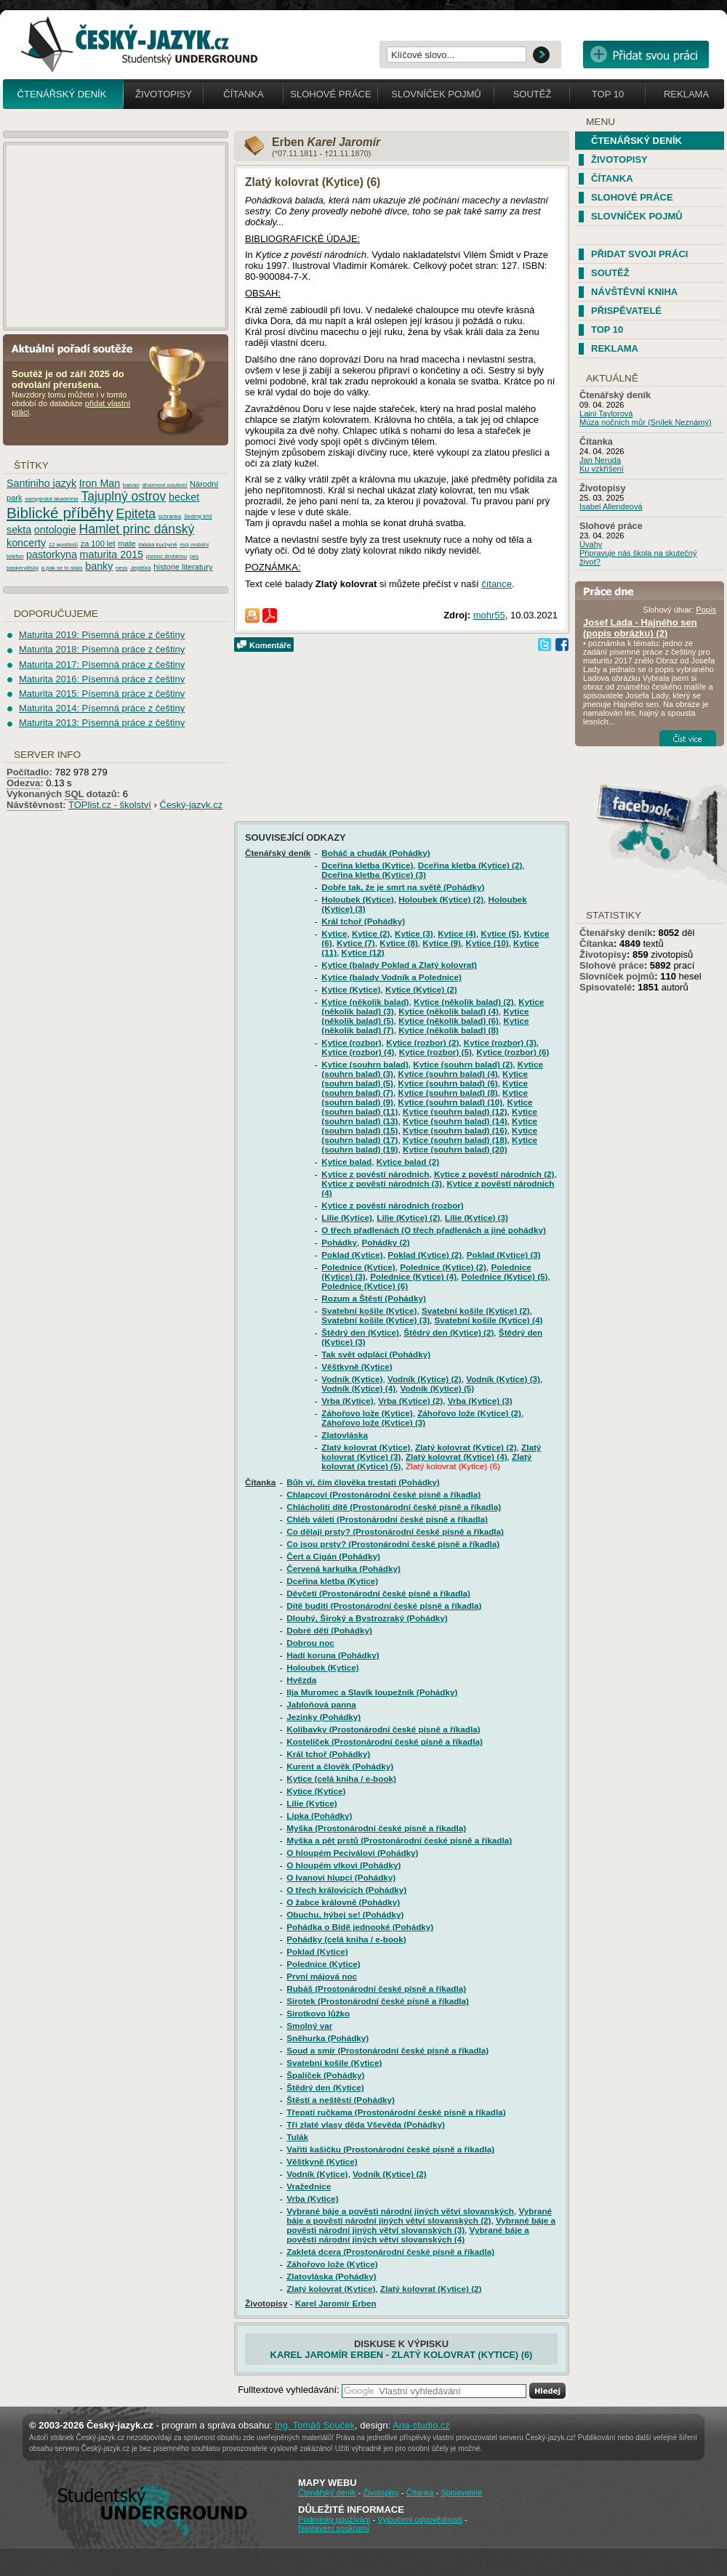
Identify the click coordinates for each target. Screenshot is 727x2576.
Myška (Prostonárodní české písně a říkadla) (376, 1828)
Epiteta (136, 513)
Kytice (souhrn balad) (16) (455, 1130)
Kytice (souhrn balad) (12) (455, 1111)
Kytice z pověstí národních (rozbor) (392, 1205)
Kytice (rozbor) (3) (500, 1042)
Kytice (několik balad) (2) (464, 1001)
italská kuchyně (157, 544)
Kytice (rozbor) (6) (512, 1052)
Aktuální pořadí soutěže (78, 347)
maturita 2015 (111, 554)
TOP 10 (607, 329)
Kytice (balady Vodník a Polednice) (391, 977)
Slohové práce (330, 94)
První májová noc (321, 1976)
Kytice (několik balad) (365, 1001)
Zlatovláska (344, 1435)
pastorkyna (51, 554)
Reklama (686, 94)
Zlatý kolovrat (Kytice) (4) (456, 1456)
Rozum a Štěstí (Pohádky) (373, 1298)
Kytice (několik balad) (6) (448, 1020)
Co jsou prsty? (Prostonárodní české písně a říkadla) (392, 1544)
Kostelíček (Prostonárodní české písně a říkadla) (384, 1741)
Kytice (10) (486, 943)
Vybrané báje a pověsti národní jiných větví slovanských (400, 2211)
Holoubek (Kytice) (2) (440, 899)
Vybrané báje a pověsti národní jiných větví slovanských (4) (407, 2234)
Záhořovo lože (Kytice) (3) (373, 1422)
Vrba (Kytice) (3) (480, 1400)
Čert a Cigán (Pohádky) (333, 1556)
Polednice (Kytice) (358, 1267)
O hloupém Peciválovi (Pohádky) (352, 1852)
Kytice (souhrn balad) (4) (448, 1073)
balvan (131, 485)
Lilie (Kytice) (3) (476, 1217)
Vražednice (308, 2186)
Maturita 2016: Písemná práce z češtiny (102, 679)
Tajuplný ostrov (123, 496)
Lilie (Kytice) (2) (408, 1217)
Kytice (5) (500, 933)
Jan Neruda (600, 460)
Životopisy (163, 94)
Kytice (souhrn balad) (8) (448, 1092)
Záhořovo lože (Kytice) (366, 1413)
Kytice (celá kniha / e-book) (341, 1778)
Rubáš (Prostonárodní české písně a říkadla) (376, 1988)
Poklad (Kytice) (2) (424, 1254)
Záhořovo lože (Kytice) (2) (469, 1413)
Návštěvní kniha (634, 291)
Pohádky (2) (386, 1242)
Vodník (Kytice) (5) (438, 1388)
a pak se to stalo (62, 568)
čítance (496, 583)
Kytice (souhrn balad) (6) (448, 1083)
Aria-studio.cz (421, 2425)
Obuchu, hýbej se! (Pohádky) (344, 1914)
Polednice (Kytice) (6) (364, 1286)
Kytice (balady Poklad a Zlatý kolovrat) (399, 964)
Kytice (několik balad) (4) (448, 1011)
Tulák (297, 2136)
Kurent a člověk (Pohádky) (339, 1766)
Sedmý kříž (198, 516)
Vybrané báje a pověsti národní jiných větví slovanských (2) (419, 2215)
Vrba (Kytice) (347, 1400)
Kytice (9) (441, 943)
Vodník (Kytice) (351, 1379)
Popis (706, 609)
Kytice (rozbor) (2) (422, 1042)
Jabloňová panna (321, 1704)
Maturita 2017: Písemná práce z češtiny (102, 664)
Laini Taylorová (606, 413)
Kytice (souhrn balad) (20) (455, 1149)
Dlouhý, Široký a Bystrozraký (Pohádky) (366, 1618)
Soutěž (532, 94)
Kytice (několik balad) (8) (448, 1030)
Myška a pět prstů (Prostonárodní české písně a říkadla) (399, 1840)
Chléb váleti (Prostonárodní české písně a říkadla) (387, 1519)
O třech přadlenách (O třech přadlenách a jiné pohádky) (433, 1230)
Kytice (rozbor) (351, 1042)
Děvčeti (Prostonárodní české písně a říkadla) (378, 1593)
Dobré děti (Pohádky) (329, 1630)
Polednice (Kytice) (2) (443, 1267)
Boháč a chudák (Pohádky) (375, 852)
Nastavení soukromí (333, 2528)
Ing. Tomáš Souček (315, 2425)
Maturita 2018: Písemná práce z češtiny (102, 649)
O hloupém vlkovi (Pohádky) (343, 1865)
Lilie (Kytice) (346, 1217)
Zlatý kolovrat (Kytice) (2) (466, 1447)
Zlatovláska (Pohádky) (331, 2276)
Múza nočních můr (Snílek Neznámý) (645, 422)
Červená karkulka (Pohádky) (343, 1568)
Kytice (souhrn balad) (365, 1064)
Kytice (334, 933)
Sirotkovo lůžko (318, 2013)
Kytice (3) (414, 933)
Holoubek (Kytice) (357, 899)
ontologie (55, 530)
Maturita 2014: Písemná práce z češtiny (102, 708)
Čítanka (243, 94)
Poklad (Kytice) (351, 1254)
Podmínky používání (334, 2519)
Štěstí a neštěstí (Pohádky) (340, 2099)
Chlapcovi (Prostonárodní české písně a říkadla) (383, 1494)
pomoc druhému (166, 556)
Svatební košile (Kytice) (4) (489, 1320)
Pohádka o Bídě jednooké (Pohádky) (359, 1926)
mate (127, 543)
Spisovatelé (605, 987)
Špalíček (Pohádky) (325, 2075)
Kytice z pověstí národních (375, 1174)
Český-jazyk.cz (191, 804)
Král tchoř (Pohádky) (363, 921)
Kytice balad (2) (408, 1161)
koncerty (26, 543)
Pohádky (339, 1242)
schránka (170, 516)
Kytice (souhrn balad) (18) (455, 1139)
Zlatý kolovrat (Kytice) (365, 1447)
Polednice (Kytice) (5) (505, 1276)
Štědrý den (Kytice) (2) (448, 1332)
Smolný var (309, 2025)
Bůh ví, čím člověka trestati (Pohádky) (362, 1482)
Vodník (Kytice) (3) (503, 1379)
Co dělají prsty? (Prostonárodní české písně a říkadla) (395, 1531)
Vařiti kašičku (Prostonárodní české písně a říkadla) (390, 2149)
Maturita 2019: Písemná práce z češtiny (102, 634)
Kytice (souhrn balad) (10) (450, 1102)
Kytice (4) (457, 933)
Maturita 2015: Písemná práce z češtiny (102, 693)
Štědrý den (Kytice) (360, 1332)
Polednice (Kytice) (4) (413, 1276)
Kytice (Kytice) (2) (421, 989)
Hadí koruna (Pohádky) (332, 1655)
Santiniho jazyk (41, 483)
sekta (19, 530)
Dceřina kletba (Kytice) (367, 865)
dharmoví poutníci (164, 485)
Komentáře (270, 645)
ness (121, 568)
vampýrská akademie (52, 499)
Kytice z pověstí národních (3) (381, 1183)
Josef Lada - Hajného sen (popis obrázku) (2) (640, 628)
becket (184, 497)
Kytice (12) (363, 952)
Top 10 (608, 94)
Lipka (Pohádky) (319, 1815)
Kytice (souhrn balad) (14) (455, 1121)
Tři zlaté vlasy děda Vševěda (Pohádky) (365, 2124)
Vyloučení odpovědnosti (419, 2519)
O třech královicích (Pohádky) (346, 1889)
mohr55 (489, 615)
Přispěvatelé (626, 310)
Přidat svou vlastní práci (646, 54)
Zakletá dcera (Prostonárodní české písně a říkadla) (390, 2251)
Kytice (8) (398, 943)
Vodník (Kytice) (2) (424, 1379)
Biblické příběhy (60, 512)
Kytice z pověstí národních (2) (494, 1174)
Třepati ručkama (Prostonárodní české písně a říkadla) (395, 2112)
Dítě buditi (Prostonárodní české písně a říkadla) (383, 1605)
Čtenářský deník (62, 94)
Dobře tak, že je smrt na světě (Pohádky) (402, 887)
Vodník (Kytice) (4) (358, 1388)
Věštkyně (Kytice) (356, 1366)
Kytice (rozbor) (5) (435, 1052)
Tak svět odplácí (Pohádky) (375, 1354)
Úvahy (590, 544)
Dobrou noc (310, 1642)
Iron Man (99, 483)
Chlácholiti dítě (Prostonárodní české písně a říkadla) (393, 1506)
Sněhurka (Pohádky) (327, 2038)
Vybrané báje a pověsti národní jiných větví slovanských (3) (420, 2225)
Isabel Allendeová (611, 506)
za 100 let (98, 543)
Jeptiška (140, 568)
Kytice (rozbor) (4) (357, 1052)
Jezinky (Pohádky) (323, 1716)
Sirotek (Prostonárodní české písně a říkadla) (377, 2001)
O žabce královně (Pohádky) (343, 1902)
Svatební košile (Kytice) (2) (476, 1310)
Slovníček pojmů (436, 94)
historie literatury (182, 566)
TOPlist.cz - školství (109, 804)
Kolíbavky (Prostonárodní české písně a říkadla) (383, 1729)
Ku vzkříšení (601, 468)
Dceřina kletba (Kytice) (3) (373, 874)
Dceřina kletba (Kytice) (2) (470, 865)
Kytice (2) (371, 933)
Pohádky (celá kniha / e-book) (346, 1939)
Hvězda (301, 1679)
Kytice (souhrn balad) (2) (463, 1064)
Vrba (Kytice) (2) (410, 1400)
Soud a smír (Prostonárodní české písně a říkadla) (387, 2050)
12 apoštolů (63, 544)
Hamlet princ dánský (136, 529)
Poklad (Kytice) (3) (504, 1254)
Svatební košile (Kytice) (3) (375, 1320)
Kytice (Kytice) (350, 989)
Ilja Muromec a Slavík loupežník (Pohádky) (371, 1692)
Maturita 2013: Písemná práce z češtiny (102, 722)
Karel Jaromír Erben (336, 2303)
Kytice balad (346, 1161)
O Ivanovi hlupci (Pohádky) (340, 1877)
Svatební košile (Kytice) (369, 1310)
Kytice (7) (356, 943)
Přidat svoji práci (639, 254)
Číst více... (687, 738)
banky (99, 566)
